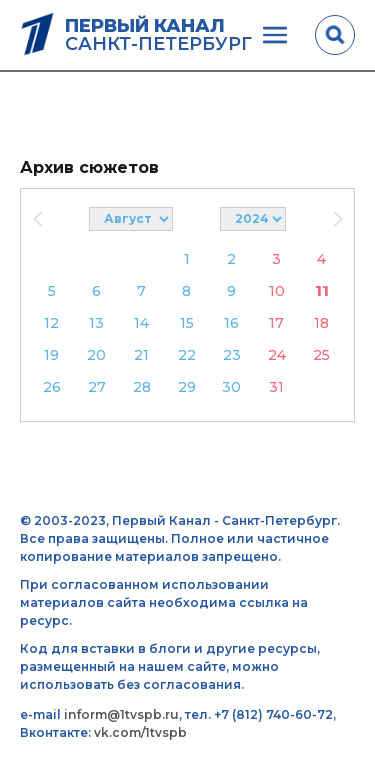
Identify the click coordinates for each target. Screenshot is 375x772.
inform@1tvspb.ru (121, 714)
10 (277, 291)
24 (277, 355)
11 (322, 291)
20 (96, 355)
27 (97, 387)
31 (276, 387)
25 (321, 355)
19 (51, 355)
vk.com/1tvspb (140, 732)
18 (321, 323)
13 (96, 323)
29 (187, 387)
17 (276, 323)
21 (141, 355)
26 (52, 387)
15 (187, 323)
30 (231, 387)
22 (187, 355)
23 (232, 355)
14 (141, 323)
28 (142, 387)
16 (231, 323)
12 (51, 323)
